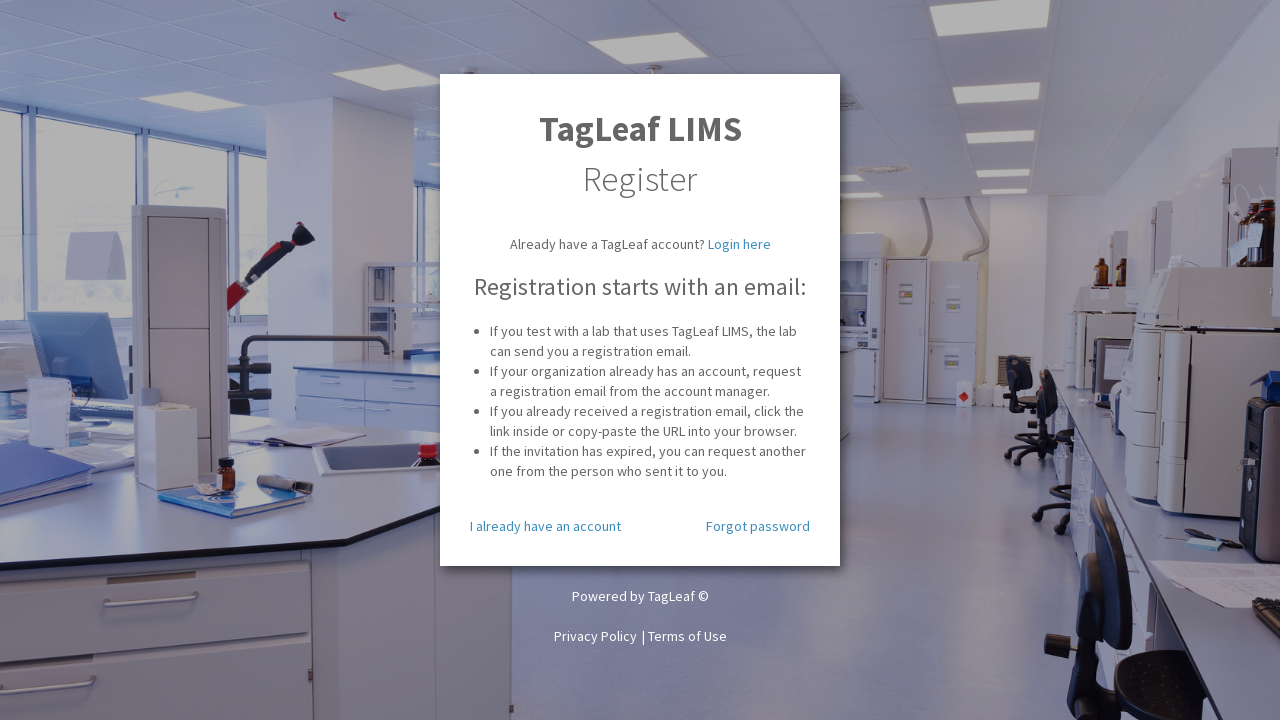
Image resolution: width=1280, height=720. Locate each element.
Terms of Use (687, 636)
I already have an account (545, 526)
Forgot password (758, 526)
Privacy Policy (595, 636)
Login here (739, 244)
